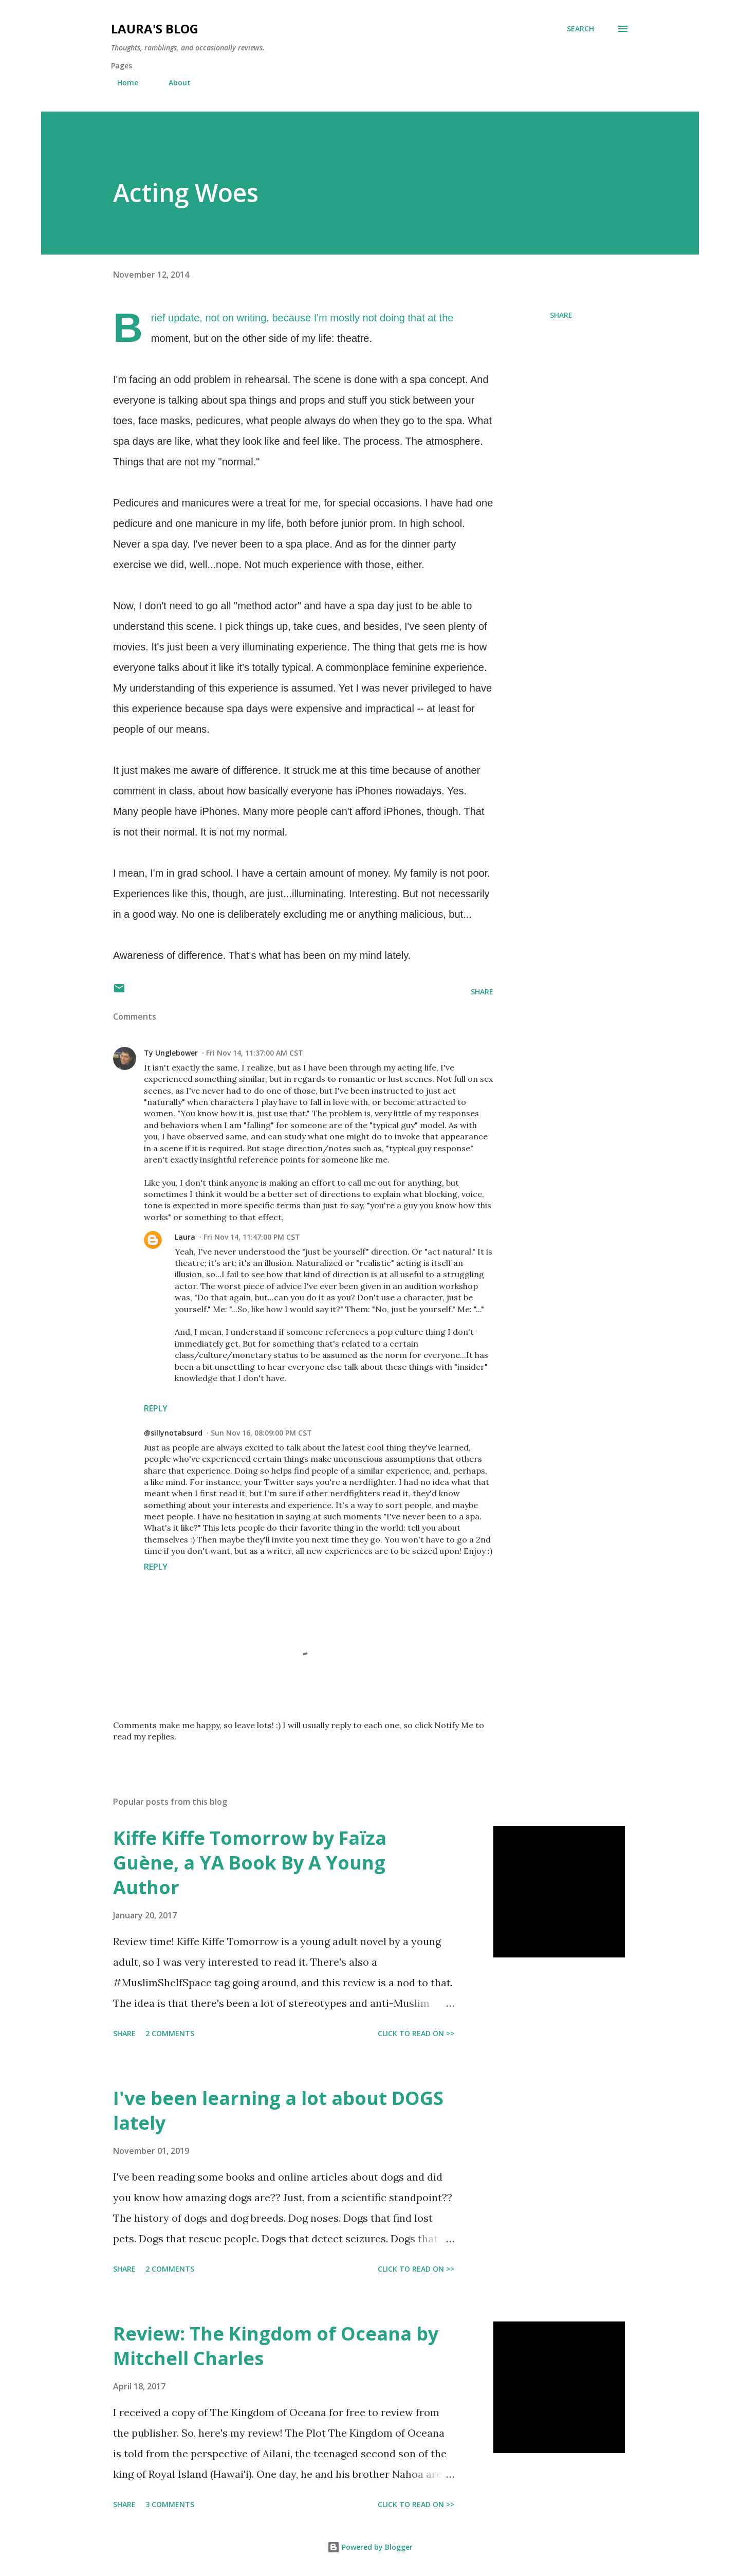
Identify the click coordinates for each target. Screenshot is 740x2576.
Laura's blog (154, 28)
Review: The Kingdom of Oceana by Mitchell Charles (275, 2346)
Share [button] (561, 315)
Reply (156, 1408)
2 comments (169, 2033)
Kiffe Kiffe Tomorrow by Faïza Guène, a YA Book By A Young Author (249, 1862)
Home (121, 82)
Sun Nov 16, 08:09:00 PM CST (261, 1433)
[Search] (580, 29)
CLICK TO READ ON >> (416, 2033)
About (173, 82)
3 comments (169, 2504)
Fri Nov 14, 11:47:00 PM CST (251, 1237)
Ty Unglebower (171, 1053)
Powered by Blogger (370, 2547)
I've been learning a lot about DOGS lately (278, 2110)
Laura (185, 1237)
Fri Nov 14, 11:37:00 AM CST (254, 1053)
